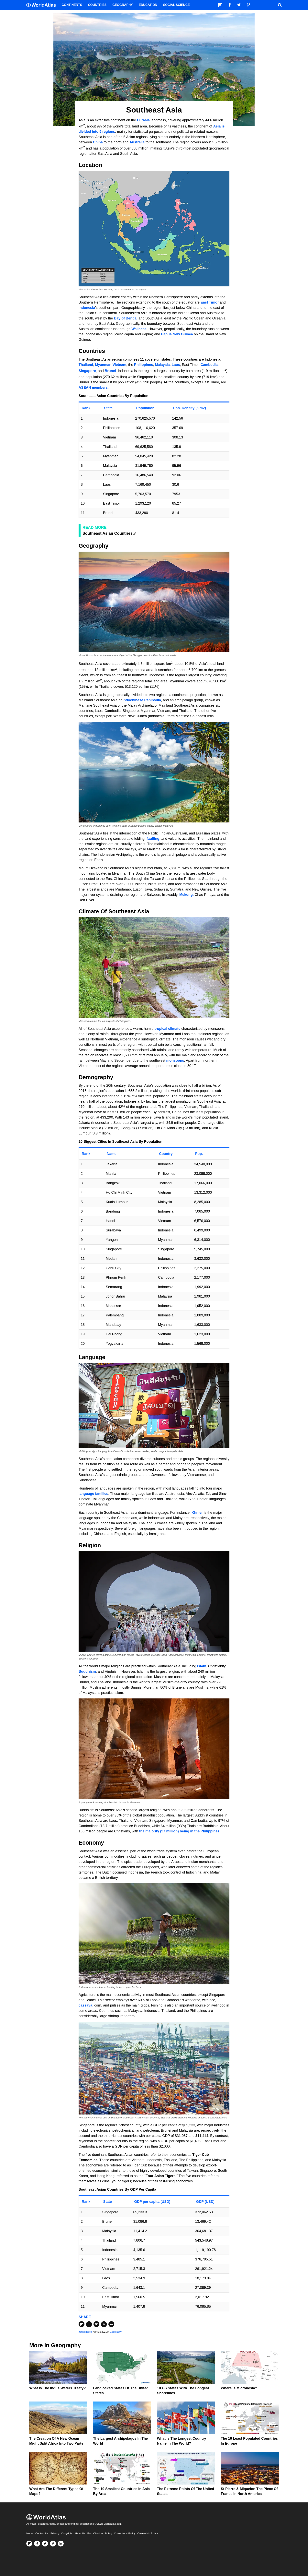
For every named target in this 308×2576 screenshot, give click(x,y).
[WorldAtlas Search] (280, 5)
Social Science (176, 4)
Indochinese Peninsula (142, 700)
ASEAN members (93, 387)
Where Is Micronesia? (239, 2388)
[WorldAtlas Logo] (42, 5)
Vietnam (119, 365)
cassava (85, 2005)
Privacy (54, 2533)
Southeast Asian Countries (107, 533)
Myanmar (103, 365)
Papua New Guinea (177, 334)
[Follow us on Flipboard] (29, 2543)
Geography (115, 2331)
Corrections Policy (124, 2533)
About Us (79, 2533)
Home (29, 2533)
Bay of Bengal (126, 318)
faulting (153, 839)
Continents (72, 4)
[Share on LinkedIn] (111, 2324)
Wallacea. (139, 329)
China (98, 142)
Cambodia (209, 365)
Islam (201, 1666)
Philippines (143, 365)
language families (93, 1494)
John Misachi (85, 2331)
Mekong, (186, 895)
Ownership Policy (147, 2533)
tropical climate (167, 1029)
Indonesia (87, 308)
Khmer (197, 1513)
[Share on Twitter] (96, 2324)
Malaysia (162, 365)
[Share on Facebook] (89, 2324)
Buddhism (87, 1671)
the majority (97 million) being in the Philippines (179, 1831)
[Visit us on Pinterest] (53, 2543)
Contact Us (42, 2533)
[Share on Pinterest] (104, 2324)
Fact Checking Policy (99, 2533)
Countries (97, 4)
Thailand (86, 365)
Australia (137, 142)
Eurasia (143, 120)
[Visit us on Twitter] (45, 2543)
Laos (176, 365)
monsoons (175, 1060)
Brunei (110, 371)
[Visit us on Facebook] (37, 2543)
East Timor (210, 302)
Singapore (87, 371)
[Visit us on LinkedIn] (61, 2543)
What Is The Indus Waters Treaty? (57, 2388)
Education (148, 4)
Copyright (66, 2533)
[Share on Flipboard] (81, 2324)
